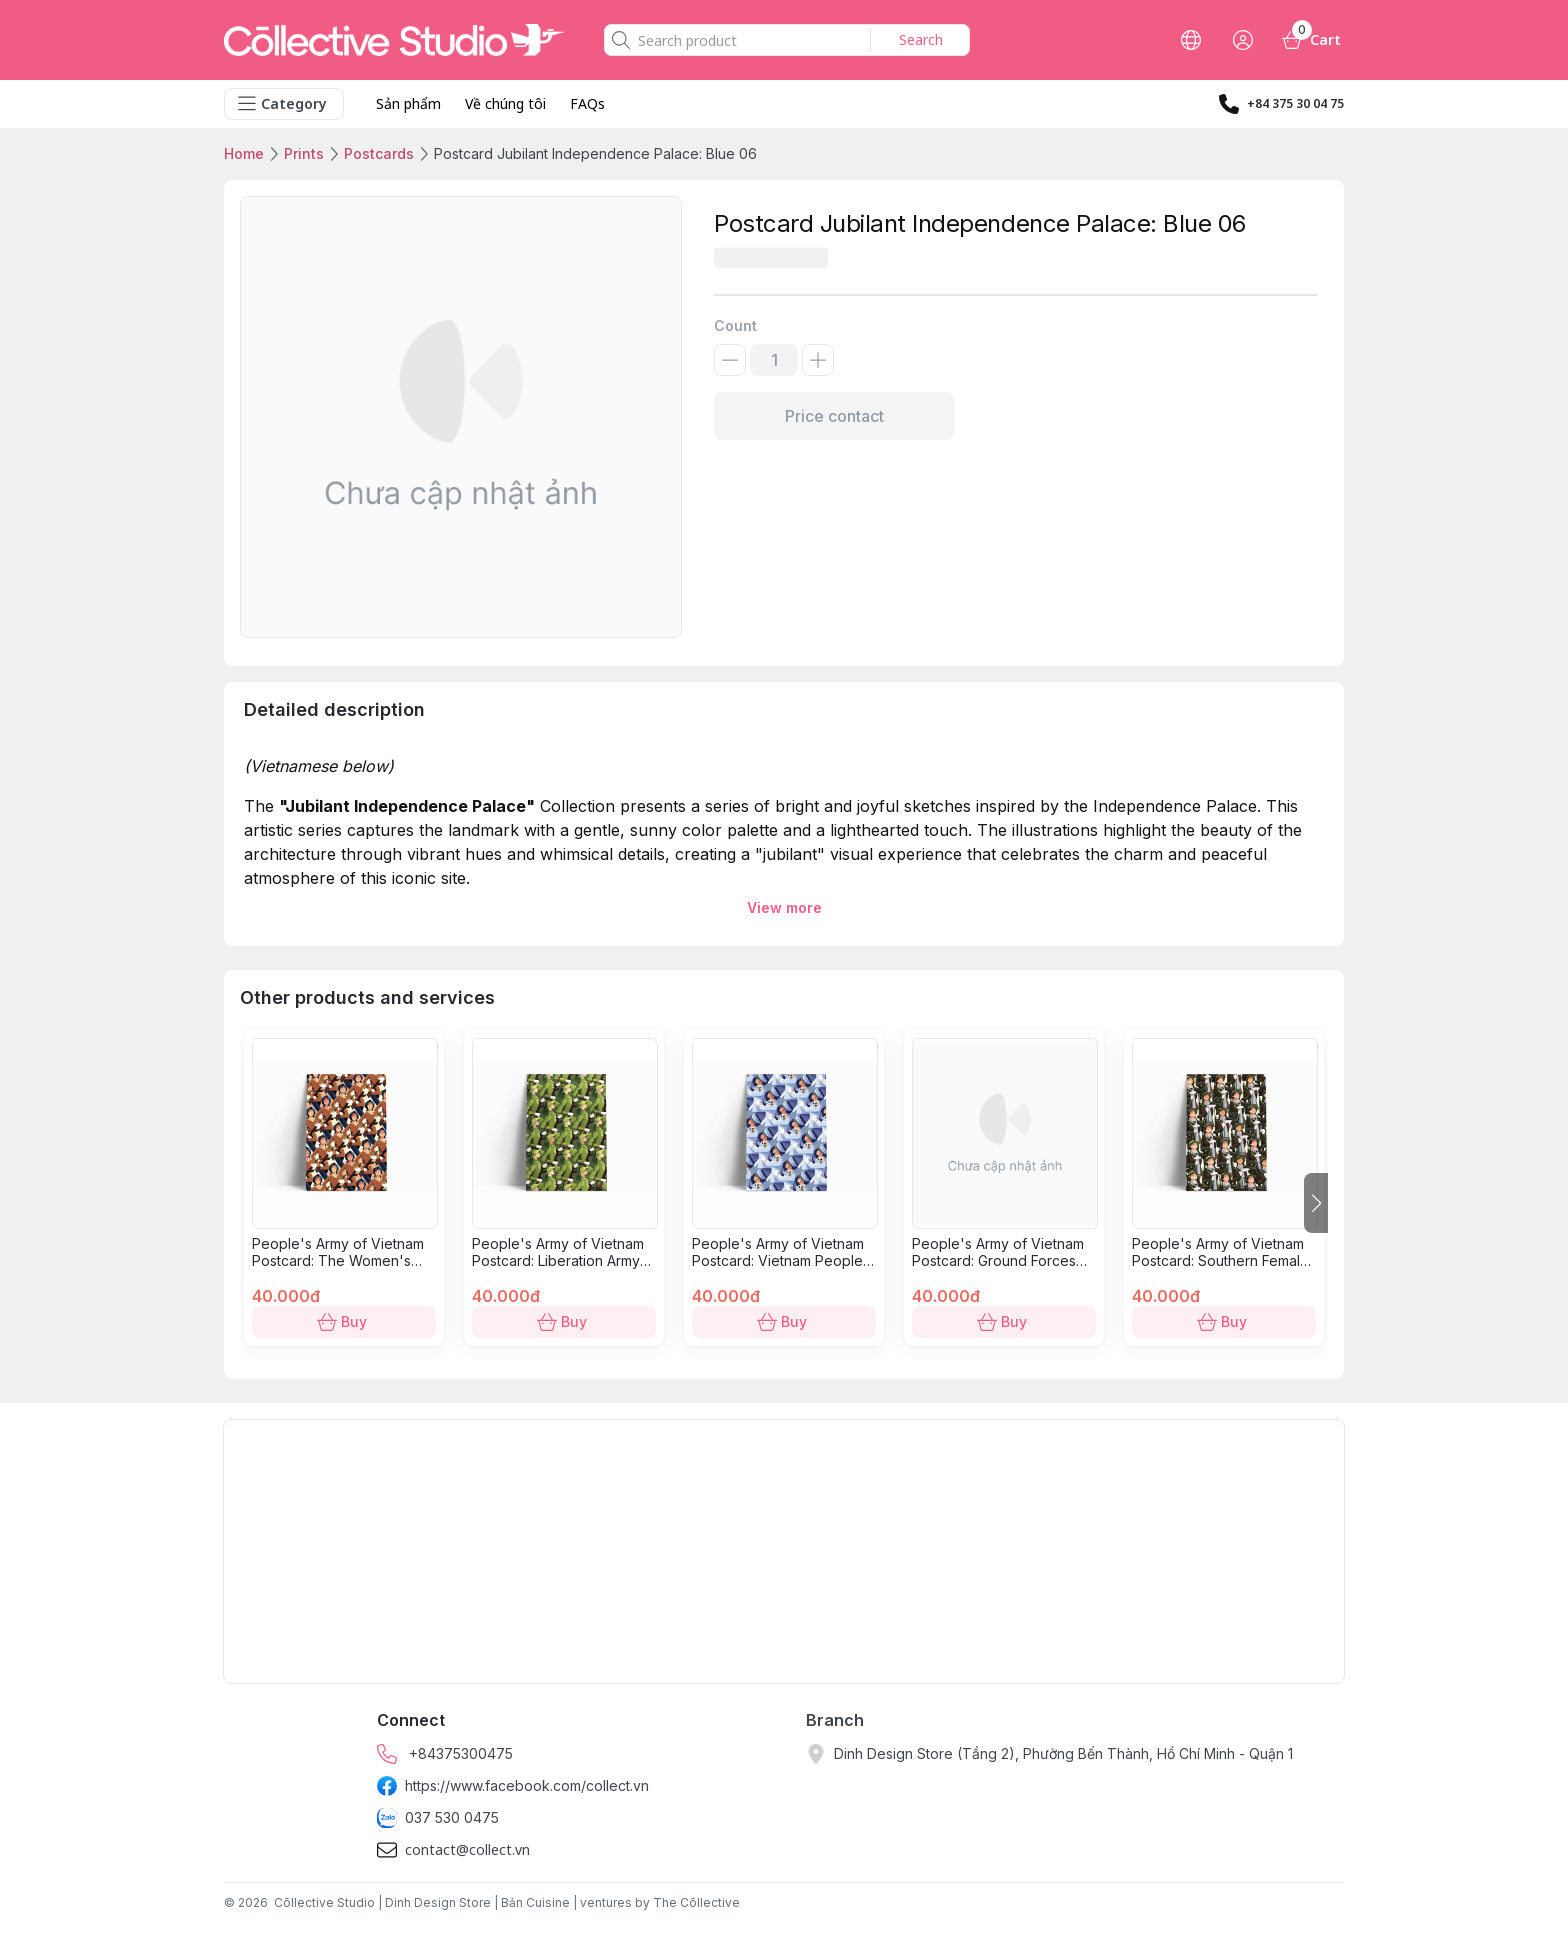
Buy (344, 1322)
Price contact (834, 416)
